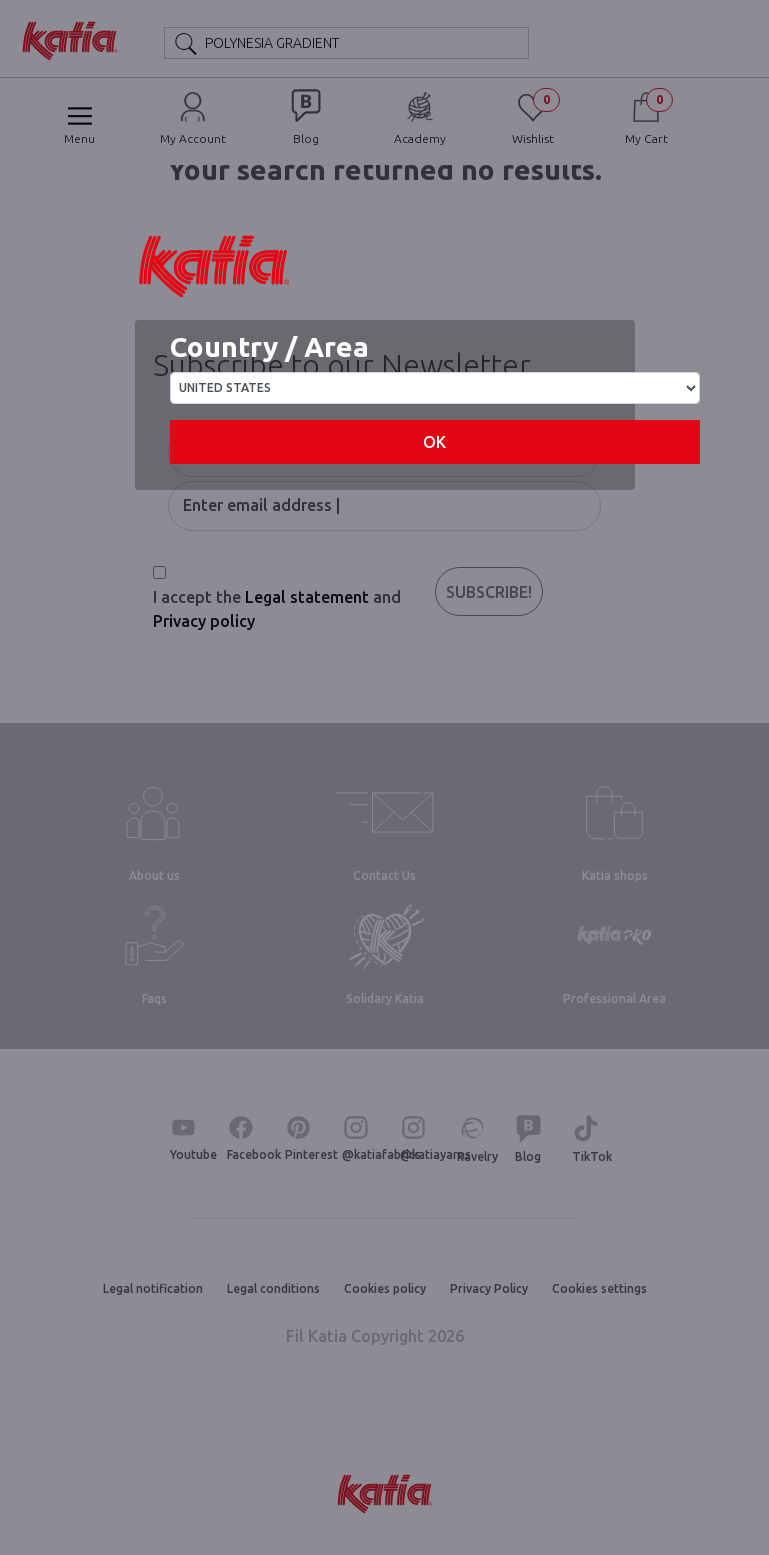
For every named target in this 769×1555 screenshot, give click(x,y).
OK (434, 442)
